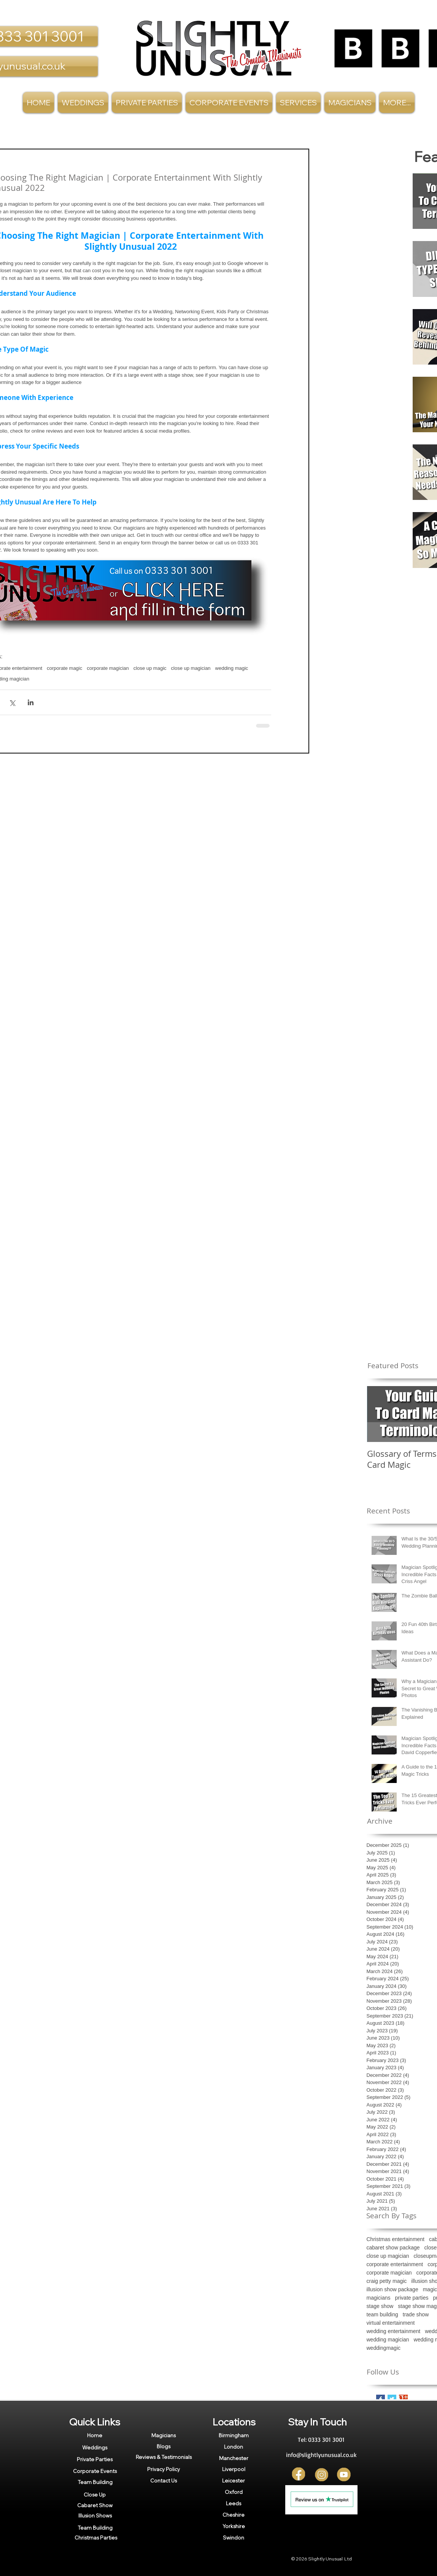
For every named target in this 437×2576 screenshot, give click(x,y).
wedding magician (388, 2339)
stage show (380, 2306)
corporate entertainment (395, 2264)
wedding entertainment (394, 2331)
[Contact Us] (164, 2480)
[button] (298, 102)
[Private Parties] (95, 2459)
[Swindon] (234, 2537)
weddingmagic (384, 2348)
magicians (379, 2298)
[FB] (299, 2474)
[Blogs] (164, 2446)
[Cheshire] (234, 2514)
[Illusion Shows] (95, 2515)
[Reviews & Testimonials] (164, 2457)
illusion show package (392, 2289)
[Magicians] (164, 2435)
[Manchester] (234, 2458)
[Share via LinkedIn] (30, 702)
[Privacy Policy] (164, 2469)
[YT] (344, 2474)
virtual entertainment (391, 2323)
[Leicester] (234, 2480)
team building (382, 2314)
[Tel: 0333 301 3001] (321, 2439)
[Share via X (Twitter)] (12, 702)
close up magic (150, 668)
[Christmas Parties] (96, 2537)
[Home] (95, 2435)
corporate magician (108, 668)
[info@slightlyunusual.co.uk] (321, 2454)
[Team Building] (95, 2482)
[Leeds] (234, 2503)
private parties (412, 2298)
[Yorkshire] (234, 2526)
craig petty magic (387, 2281)
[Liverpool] (234, 2469)
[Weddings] (95, 2447)
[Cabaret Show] (95, 2505)
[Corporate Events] (95, 2471)
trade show (416, 2314)
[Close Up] (95, 2494)
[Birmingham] (234, 2435)
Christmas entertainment (396, 2239)
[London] (234, 2446)
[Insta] (321, 2474)
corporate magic (64, 668)
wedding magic (231, 668)
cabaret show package (393, 2247)
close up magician (191, 668)
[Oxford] (234, 2492)
